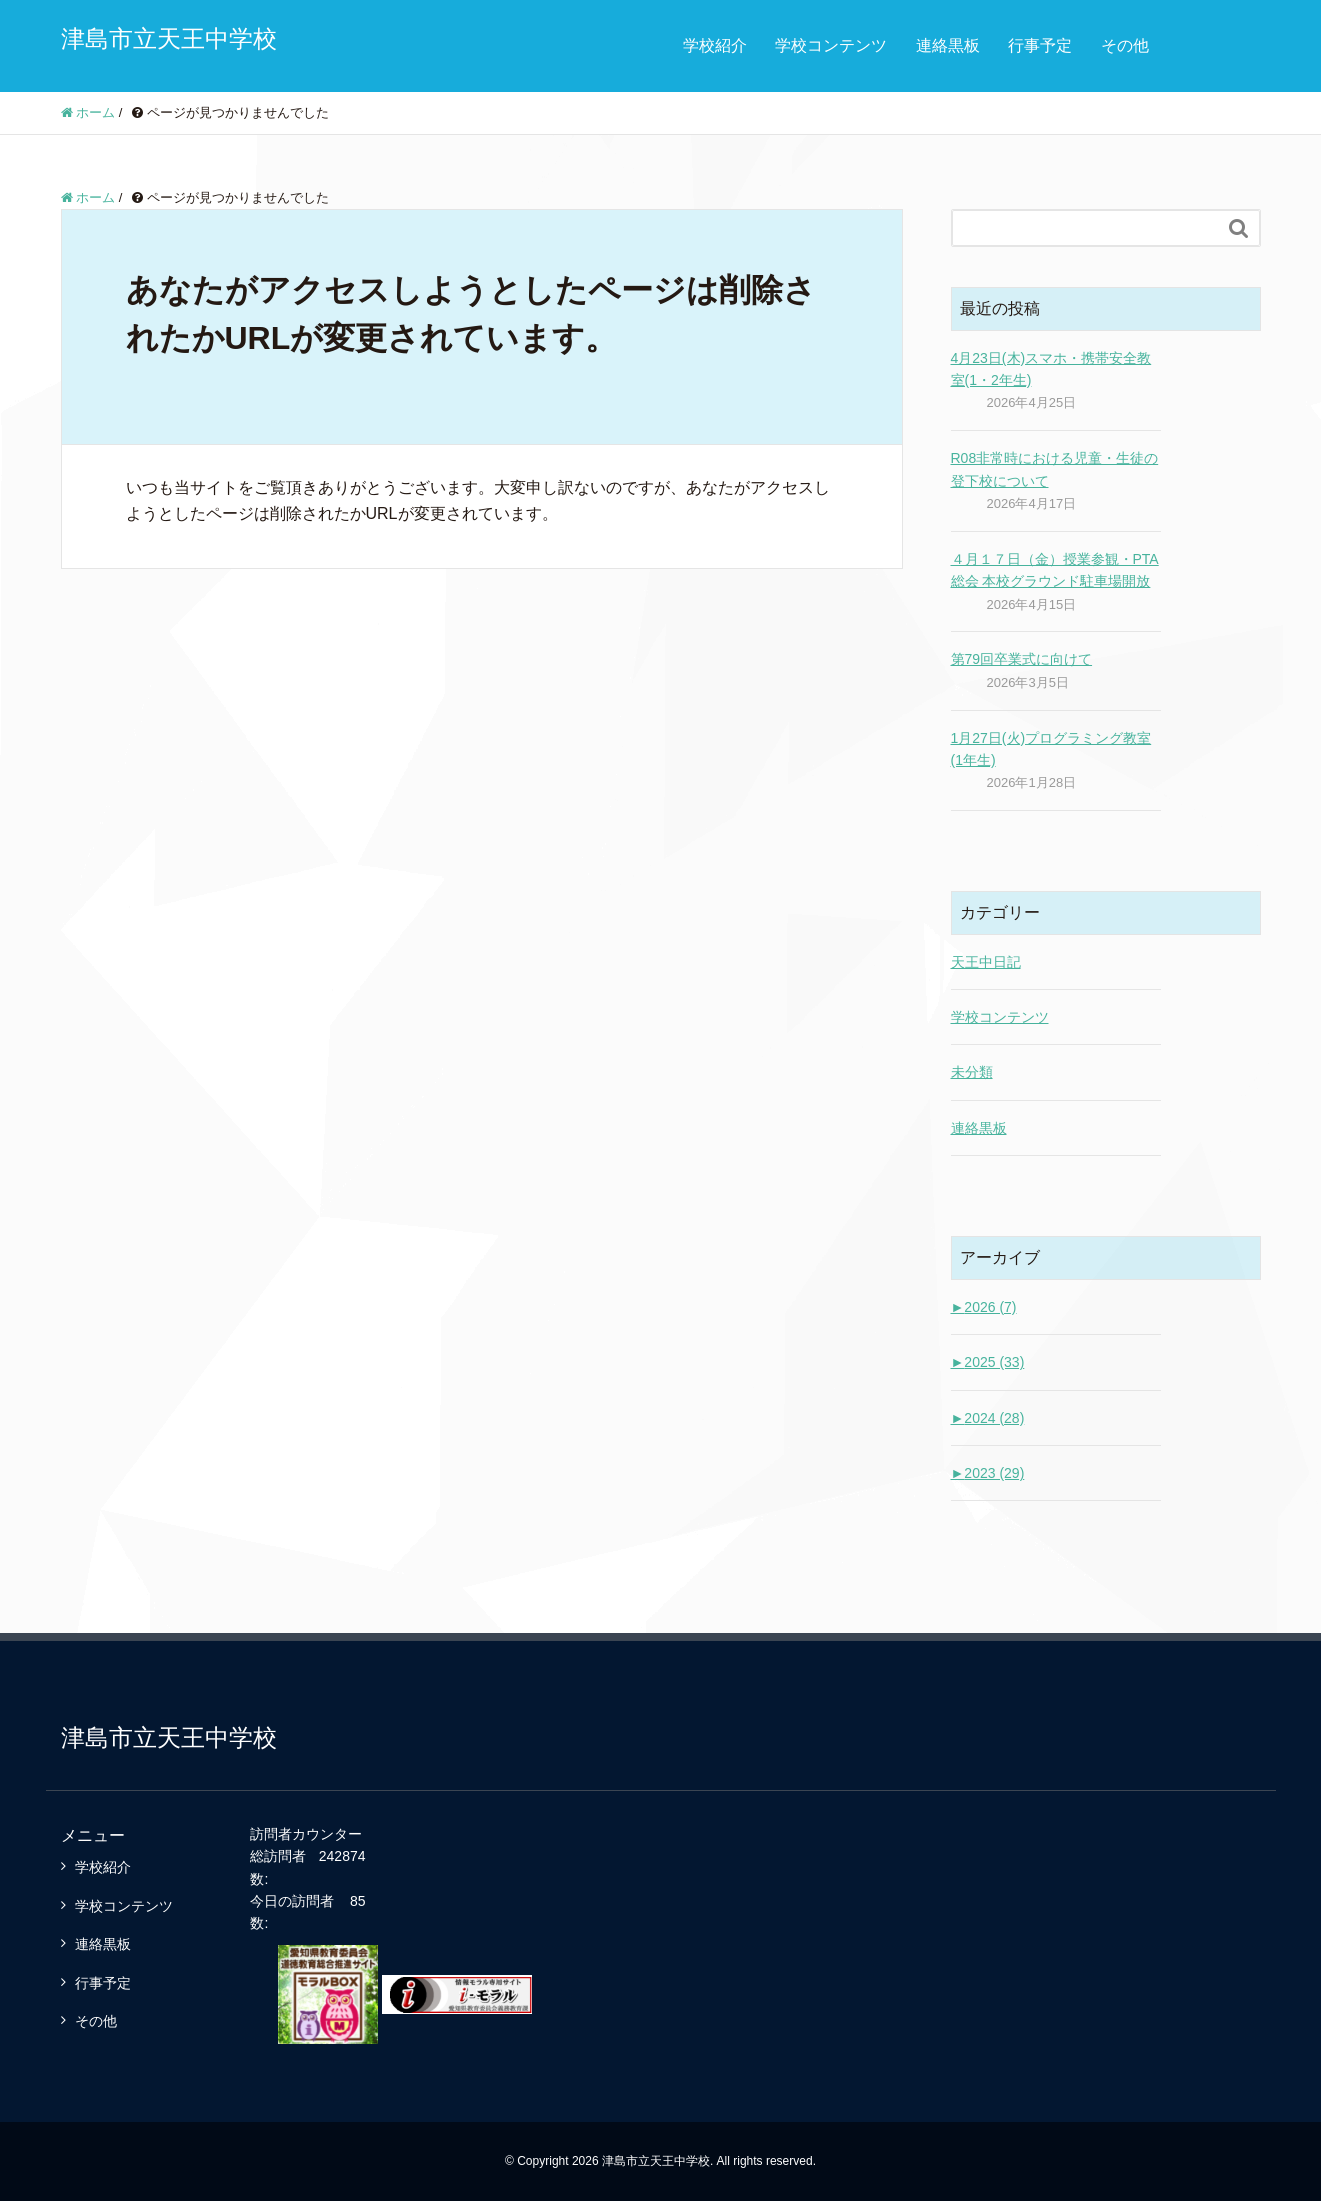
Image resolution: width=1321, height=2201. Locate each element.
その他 (1125, 45)
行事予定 (1040, 45)
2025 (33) (988, 1362)
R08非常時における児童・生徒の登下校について (1055, 469)
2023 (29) (988, 1473)
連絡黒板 (948, 45)
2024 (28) (988, 1418)
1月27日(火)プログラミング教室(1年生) (1051, 749)
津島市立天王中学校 (169, 38)
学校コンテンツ (831, 45)
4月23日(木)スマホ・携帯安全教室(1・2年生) (1051, 369)
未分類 (972, 1072)
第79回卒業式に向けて (1022, 659)
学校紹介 (715, 45)
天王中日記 (986, 962)
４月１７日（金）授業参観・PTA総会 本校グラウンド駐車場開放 (1055, 570)
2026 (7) (984, 1307)
